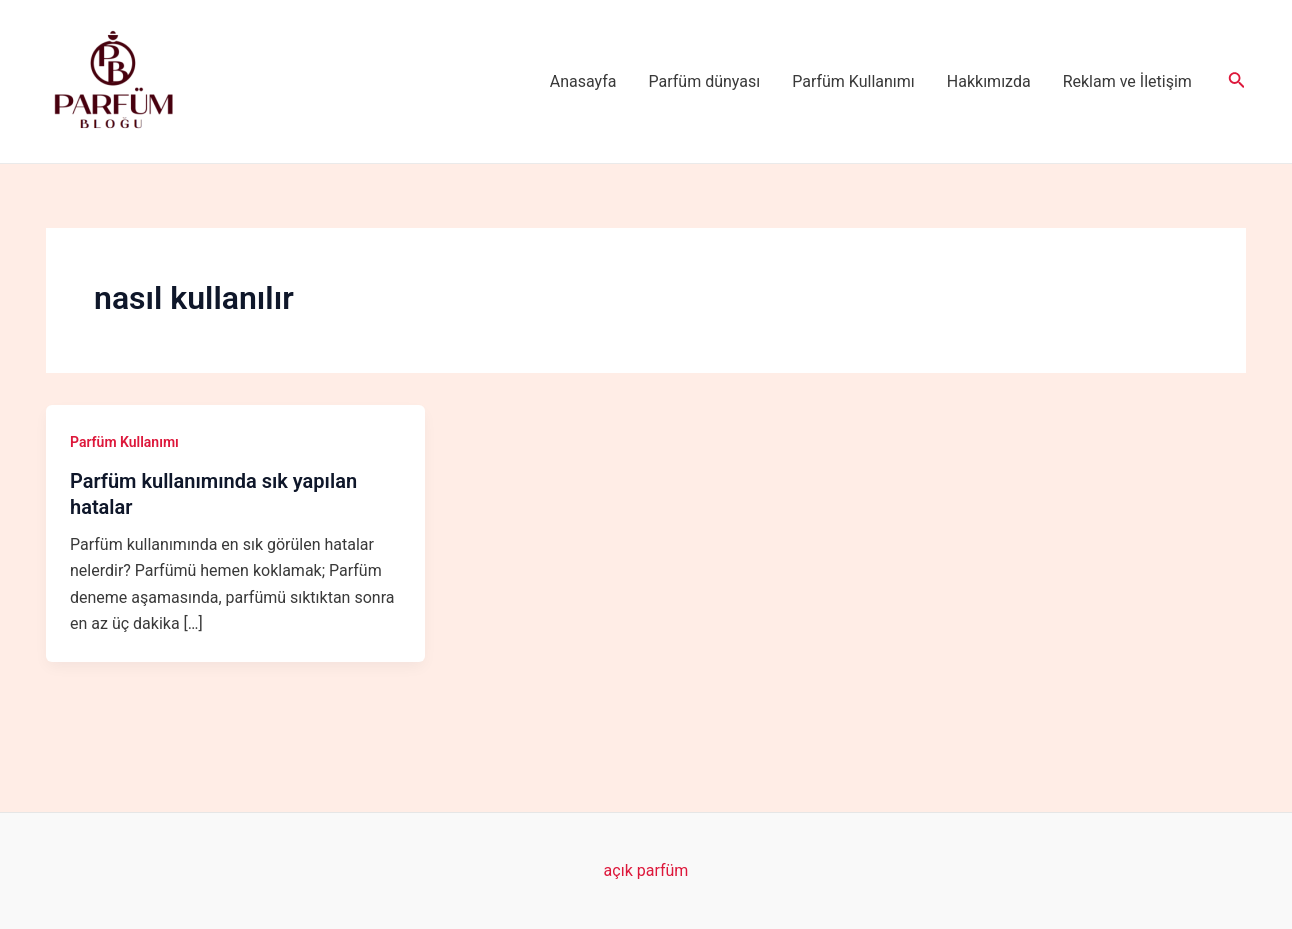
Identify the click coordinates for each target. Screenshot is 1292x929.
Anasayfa (583, 81)
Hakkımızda (989, 81)
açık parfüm (646, 870)
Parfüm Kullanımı (853, 81)
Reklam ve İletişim (1127, 81)
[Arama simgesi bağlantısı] (1237, 81)
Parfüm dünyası (705, 81)
